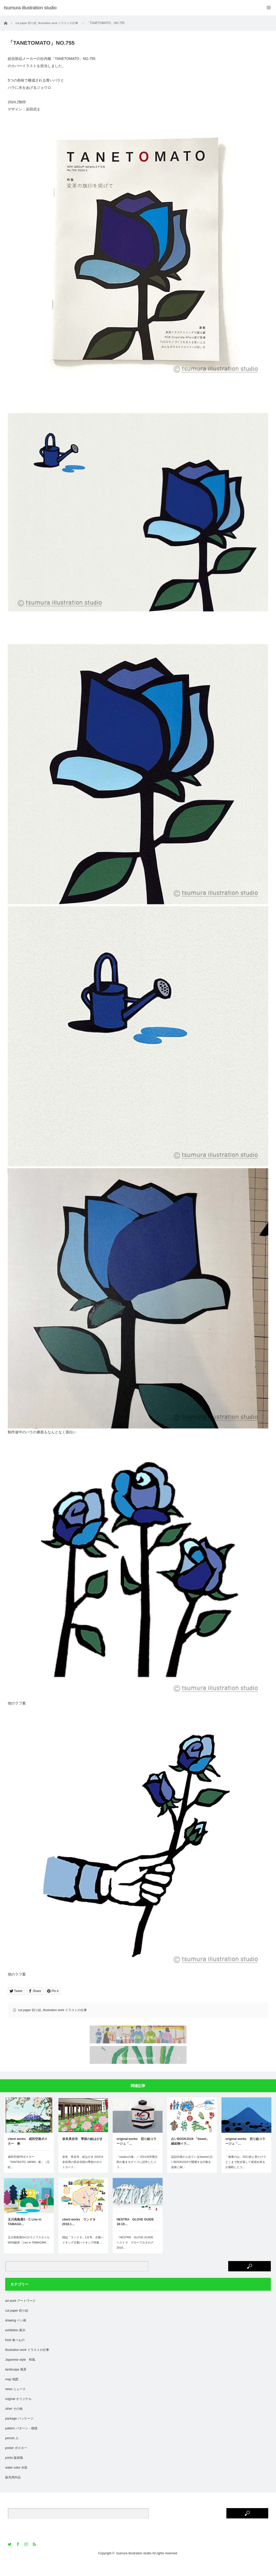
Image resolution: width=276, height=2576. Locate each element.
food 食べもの (15, 2353)
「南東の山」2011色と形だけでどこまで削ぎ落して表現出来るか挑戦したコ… (245, 2175)
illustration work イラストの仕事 (65, 2010)
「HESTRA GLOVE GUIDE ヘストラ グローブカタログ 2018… (136, 2256)
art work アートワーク (20, 2314)
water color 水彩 (16, 2481)
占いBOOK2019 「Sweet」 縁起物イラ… (192, 2155)
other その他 (13, 2422)
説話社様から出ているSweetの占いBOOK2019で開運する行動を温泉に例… (192, 2175)
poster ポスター (16, 2461)
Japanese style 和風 (20, 2373)
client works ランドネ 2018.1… (80, 2235)
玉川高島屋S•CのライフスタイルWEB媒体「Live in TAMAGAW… (29, 2253)
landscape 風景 (15, 2383)
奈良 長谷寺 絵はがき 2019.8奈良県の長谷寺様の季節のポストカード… (82, 2175)
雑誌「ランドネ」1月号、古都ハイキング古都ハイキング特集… (83, 2253)
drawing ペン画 (15, 2334)
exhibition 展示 (15, 2343)
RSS (35, 2558)
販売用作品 (13, 2491)
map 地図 (11, 2393)
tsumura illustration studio (133, 2567)
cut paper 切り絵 (29, 2010)
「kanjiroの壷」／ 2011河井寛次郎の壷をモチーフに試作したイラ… (137, 2175)
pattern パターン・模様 (21, 2442)
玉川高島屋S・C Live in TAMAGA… (24, 2235)
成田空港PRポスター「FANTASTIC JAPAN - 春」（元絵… (29, 2175)
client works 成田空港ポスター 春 (27, 2155)
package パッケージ (19, 2432)
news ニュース (15, 2402)
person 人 (12, 2451)
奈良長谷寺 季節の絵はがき (82, 2152)
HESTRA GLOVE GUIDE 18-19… (135, 2235)
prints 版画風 (14, 2471)
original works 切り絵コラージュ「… (136, 2155)
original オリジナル (18, 2412)
